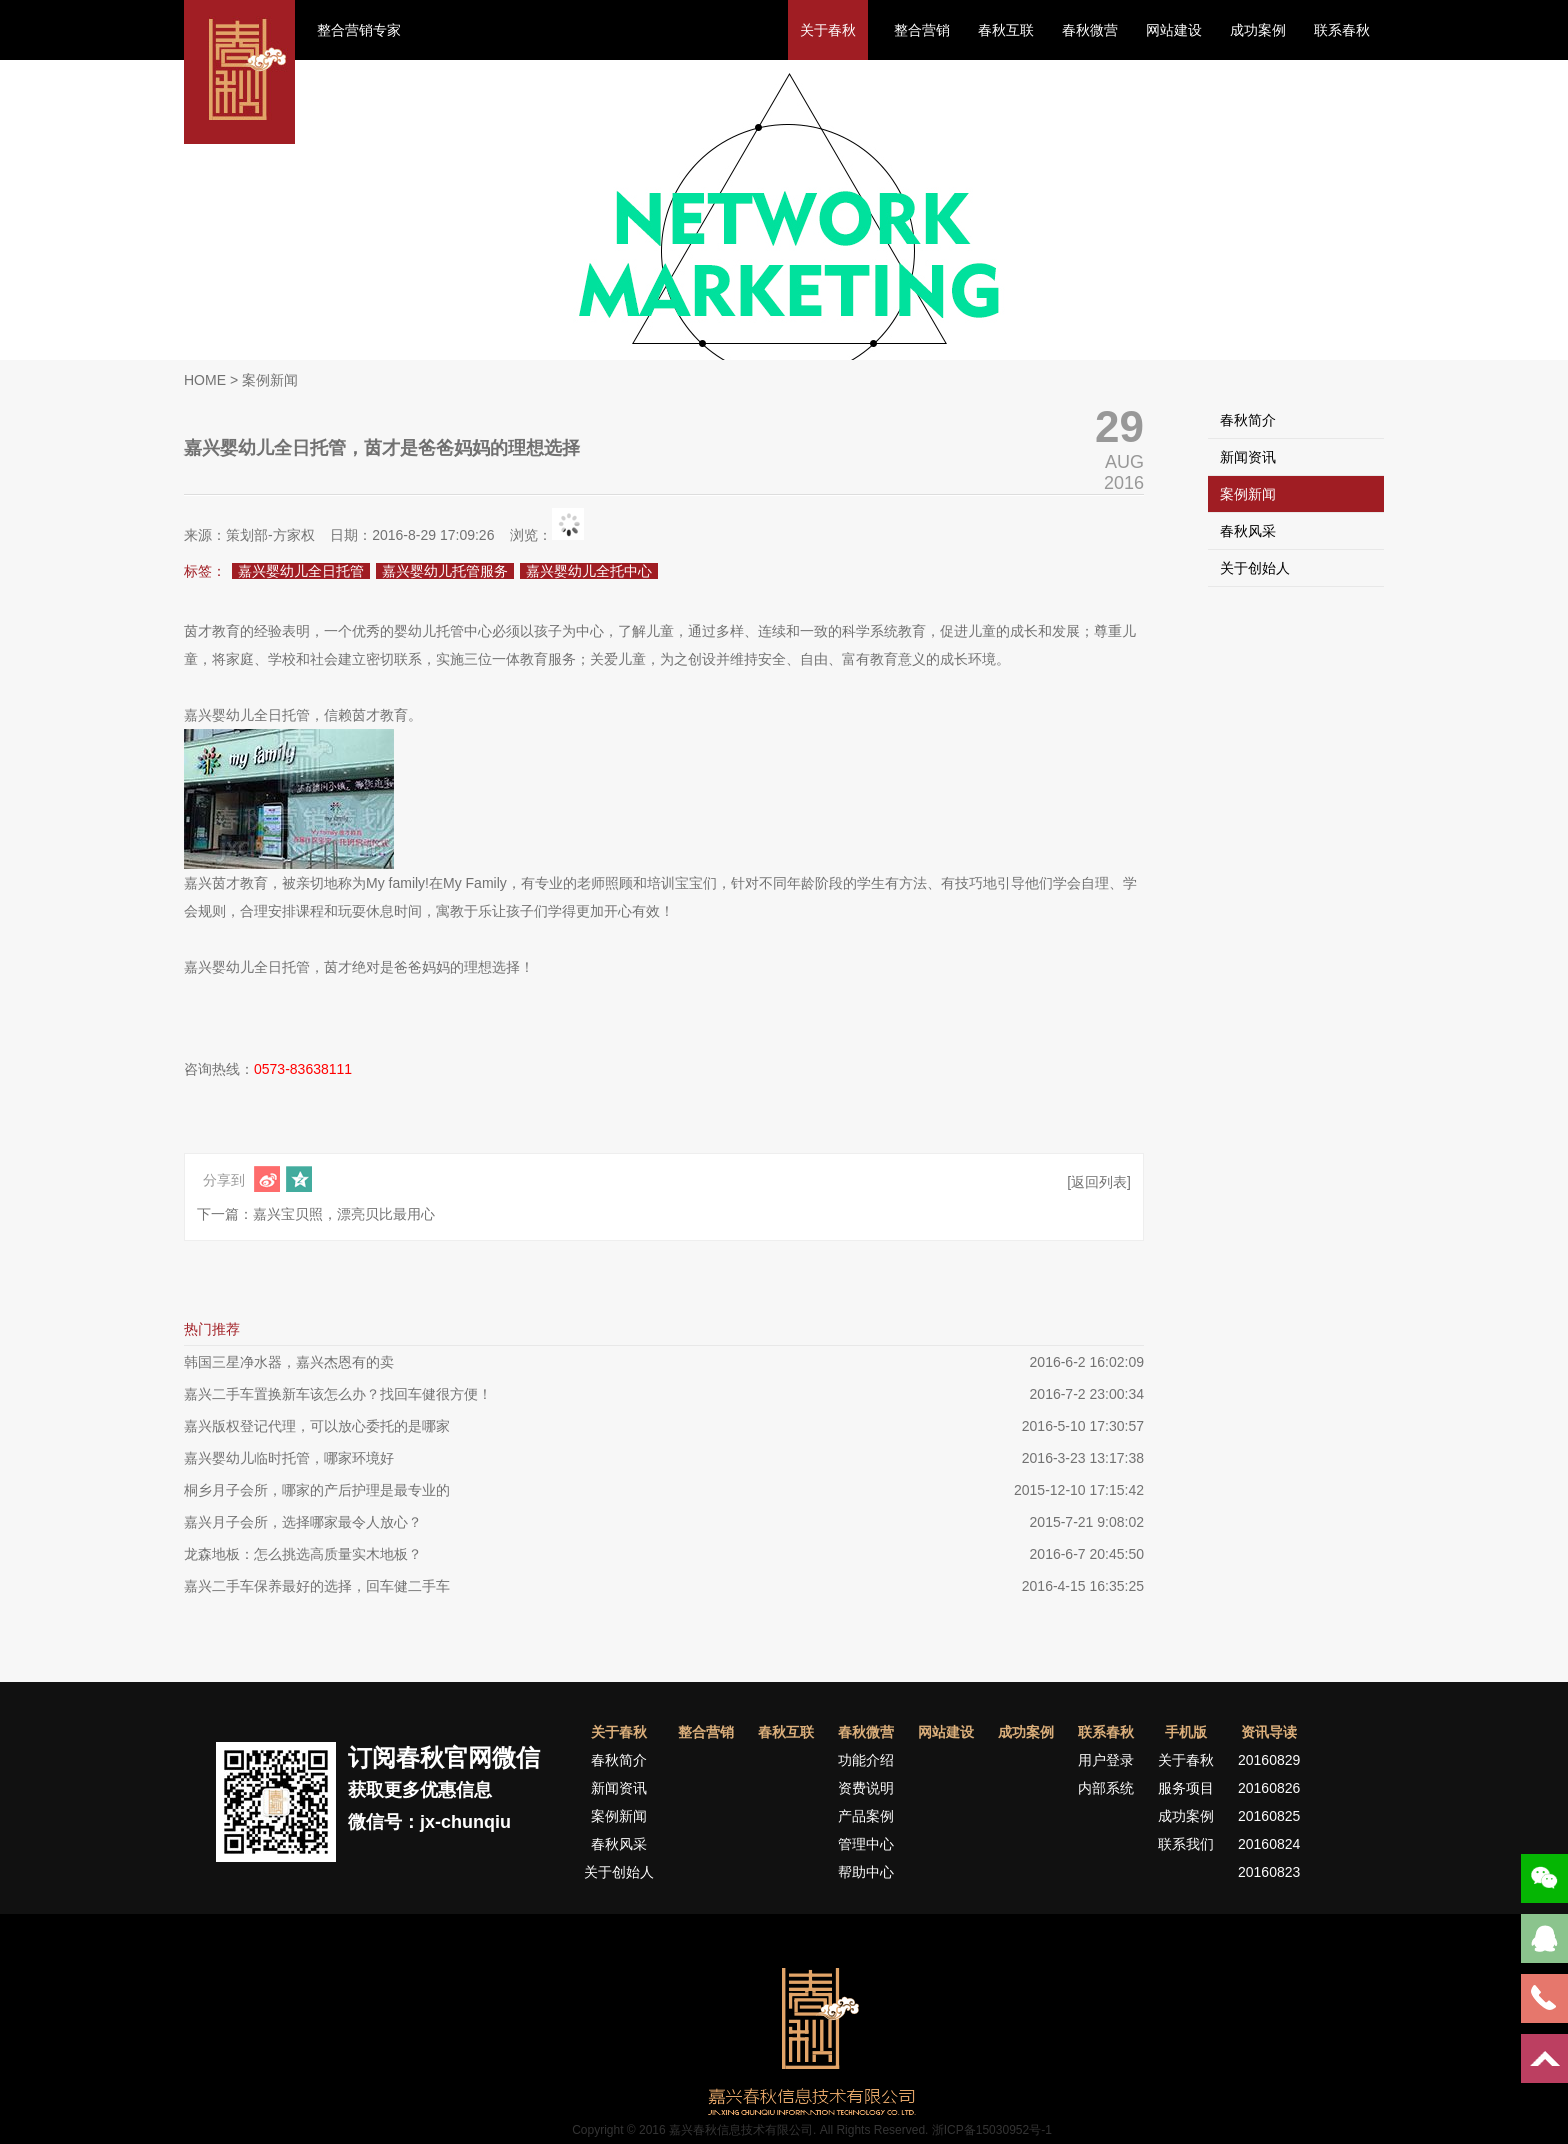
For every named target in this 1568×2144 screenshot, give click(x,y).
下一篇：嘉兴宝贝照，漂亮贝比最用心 (316, 1214)
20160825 (1269, 1816)
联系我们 (1186, 1844)
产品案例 (866, 1816)
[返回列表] (1099, 1182)
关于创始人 (1255, 568)
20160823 (1269, 1872)
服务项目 (1186, 1788)
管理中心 (866, 1844)
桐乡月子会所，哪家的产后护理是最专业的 (317, 1490)
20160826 (1269, 1788)
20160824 (1269, 1844)
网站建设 (1174, 30)
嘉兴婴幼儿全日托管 (301, 571)
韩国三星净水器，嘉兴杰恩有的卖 (289, 1362)
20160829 (1269, 1760)
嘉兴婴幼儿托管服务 (445, 571)
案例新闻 (1248, 494)
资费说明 (866, 1788)
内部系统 (1106, 1788)
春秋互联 (1006, 30)
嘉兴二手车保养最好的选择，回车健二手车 (317, 1586)
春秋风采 (1248, 531)
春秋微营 (1090, 30)
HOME (205, 380)
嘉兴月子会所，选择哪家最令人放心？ (303, 1522)
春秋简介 (1248, 420)
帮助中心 (866, 1872)
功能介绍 (866, 1760)
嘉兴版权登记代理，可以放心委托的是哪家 (317, 1426)
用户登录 (1106, 1760)
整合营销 (922, 30)
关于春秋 (828, 30)
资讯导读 (1269, 1732)
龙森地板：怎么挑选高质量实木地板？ (303, 1554)
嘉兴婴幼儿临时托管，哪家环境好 (289, 1458)
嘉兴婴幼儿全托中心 (589, 571)
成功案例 (1258, 30)
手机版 (1186, 1732)
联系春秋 (1342, 30)
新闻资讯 (1248, 457)
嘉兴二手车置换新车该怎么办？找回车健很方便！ (338, 1394)
